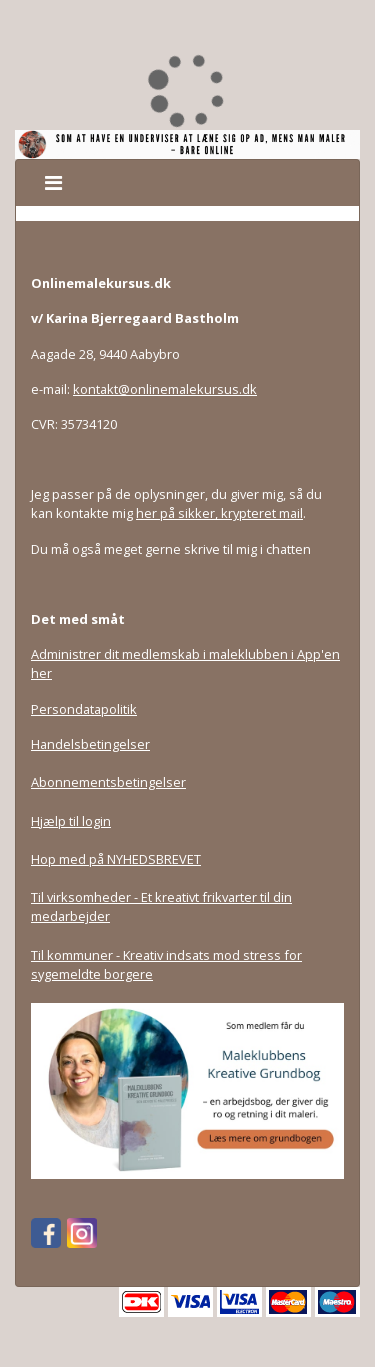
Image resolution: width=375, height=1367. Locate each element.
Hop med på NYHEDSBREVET (116, 859)
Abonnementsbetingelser (108, 782)
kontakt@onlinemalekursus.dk (165, 389)
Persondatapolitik (84, 709)
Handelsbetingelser (90, 744)
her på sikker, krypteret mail (219, 513)
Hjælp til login (71, 821)
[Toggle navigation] (53, 183)
